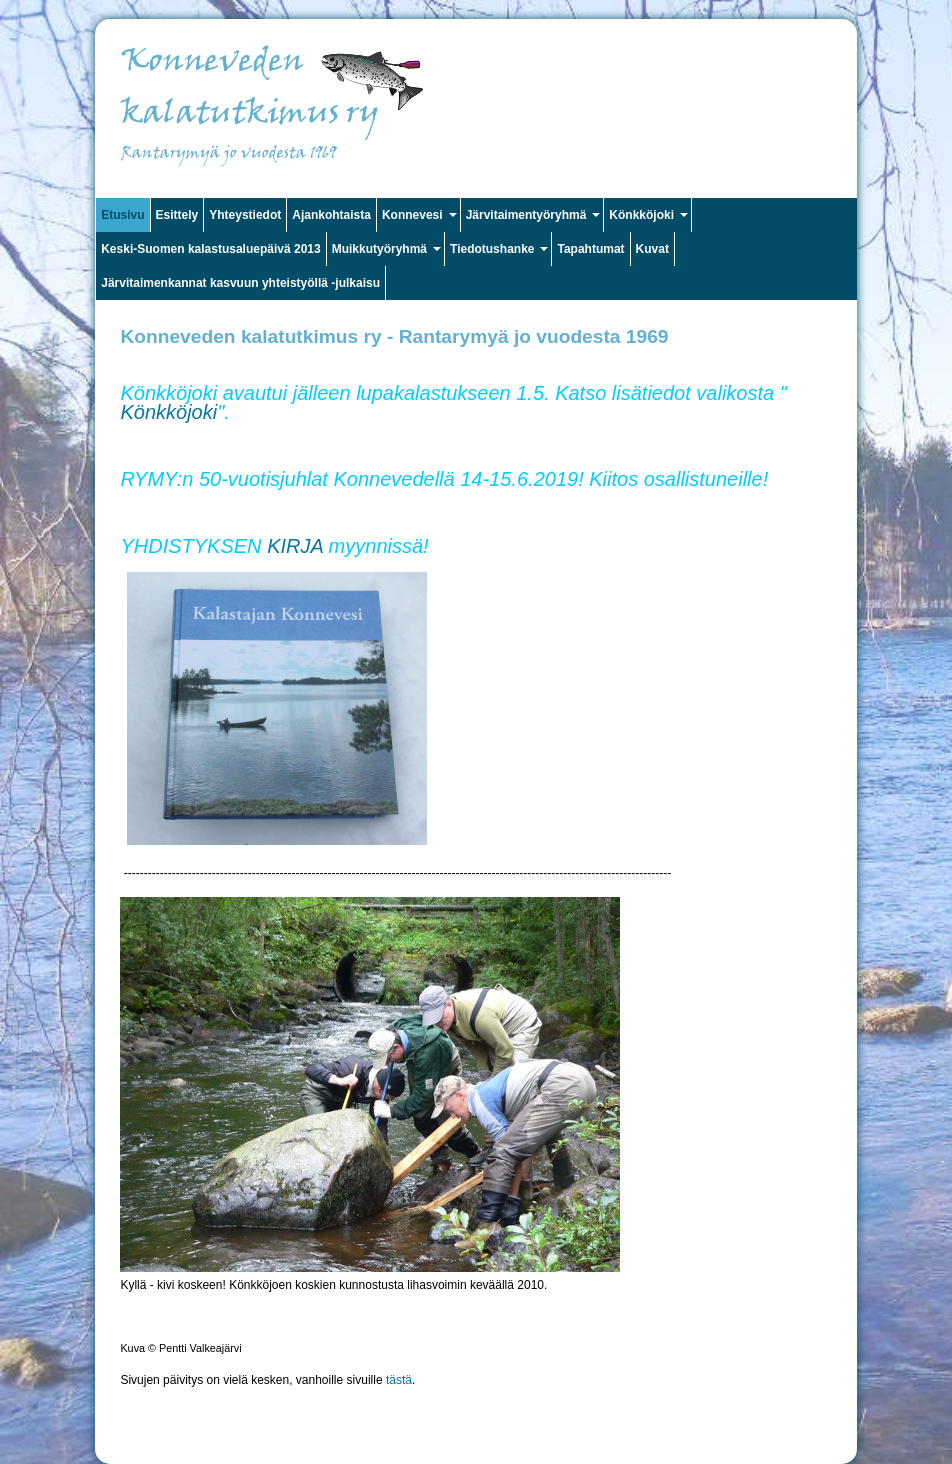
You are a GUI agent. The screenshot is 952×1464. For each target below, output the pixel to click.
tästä (399, 1380)
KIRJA (295, 546)
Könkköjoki (168, 412)
